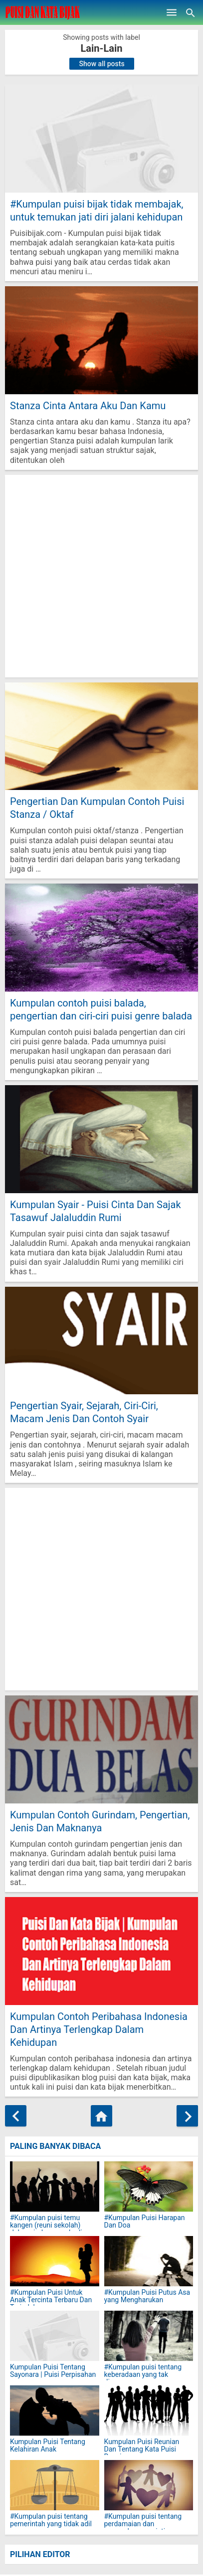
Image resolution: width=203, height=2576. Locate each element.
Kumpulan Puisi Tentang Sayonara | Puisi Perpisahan (53, 2370)
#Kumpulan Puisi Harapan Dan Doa (144, 2221)
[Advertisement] (101, 576)
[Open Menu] (171, 12)
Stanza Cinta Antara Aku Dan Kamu (88, 406)
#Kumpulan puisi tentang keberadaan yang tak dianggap (143, 2374)
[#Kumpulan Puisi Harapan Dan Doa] (149, 2186)
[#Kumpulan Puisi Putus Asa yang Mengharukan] (149, 2261)
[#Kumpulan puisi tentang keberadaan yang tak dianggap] (149, 2335)
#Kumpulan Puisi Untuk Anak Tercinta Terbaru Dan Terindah (51, 2300)
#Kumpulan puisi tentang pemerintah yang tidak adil (51, 2520)
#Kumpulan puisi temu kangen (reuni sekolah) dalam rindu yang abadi (46, 2225)
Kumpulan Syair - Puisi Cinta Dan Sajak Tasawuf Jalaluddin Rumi (95, 1211)
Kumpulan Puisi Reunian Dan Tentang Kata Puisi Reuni (142, 2449)
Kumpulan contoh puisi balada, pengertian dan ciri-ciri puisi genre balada (101, 1009)
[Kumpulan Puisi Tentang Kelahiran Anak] (54, 2410)
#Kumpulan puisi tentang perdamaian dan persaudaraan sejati (143, 2524)
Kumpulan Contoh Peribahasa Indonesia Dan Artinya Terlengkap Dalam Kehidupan (99, 2029)
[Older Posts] (187, 2116)
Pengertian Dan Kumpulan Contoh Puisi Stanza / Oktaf (97, 807)
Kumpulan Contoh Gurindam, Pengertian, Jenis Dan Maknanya (100, 1821)
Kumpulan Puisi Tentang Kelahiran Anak (47, 2445)
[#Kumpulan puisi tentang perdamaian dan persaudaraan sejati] (149, 2485)
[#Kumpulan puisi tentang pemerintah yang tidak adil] (54, 2485)
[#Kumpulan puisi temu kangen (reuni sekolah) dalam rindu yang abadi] (54, 2186)
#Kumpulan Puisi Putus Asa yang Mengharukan (147, 2296)
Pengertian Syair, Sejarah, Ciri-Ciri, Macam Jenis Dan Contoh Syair (84, 1412)
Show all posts (102, 64)
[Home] (101, 2116)
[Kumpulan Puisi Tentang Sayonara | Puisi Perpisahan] (54, 2335)
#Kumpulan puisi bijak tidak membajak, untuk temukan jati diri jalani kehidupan (97, 210)
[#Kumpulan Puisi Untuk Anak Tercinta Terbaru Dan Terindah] (54, 2261)
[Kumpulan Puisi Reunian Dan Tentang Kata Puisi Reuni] (149, 2410)
